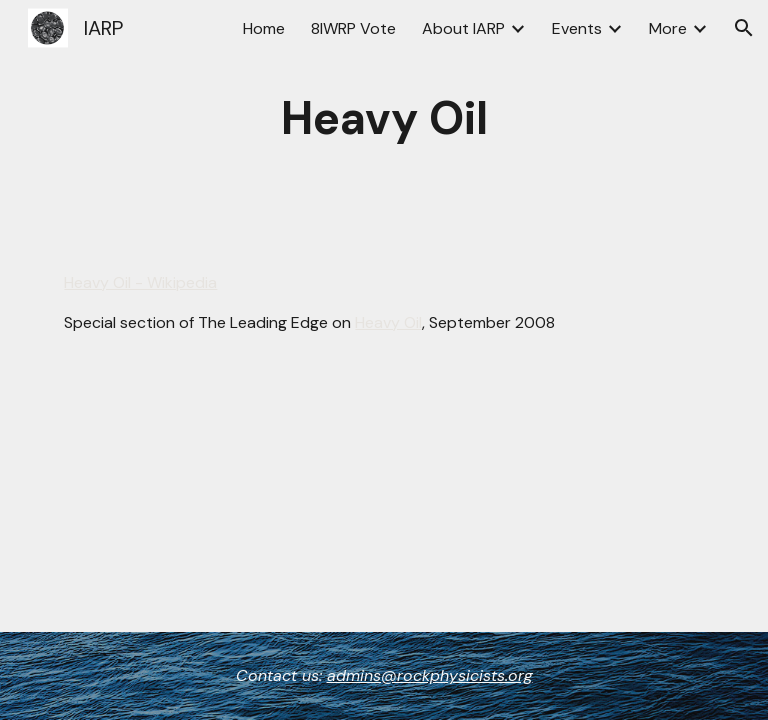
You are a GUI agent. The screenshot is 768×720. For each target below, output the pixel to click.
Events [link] (577, 28)
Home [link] (264, 28)
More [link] (668, 28)
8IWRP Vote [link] (353, 28)
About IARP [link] (463, 28)
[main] (383, 119)
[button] (744, 28)
